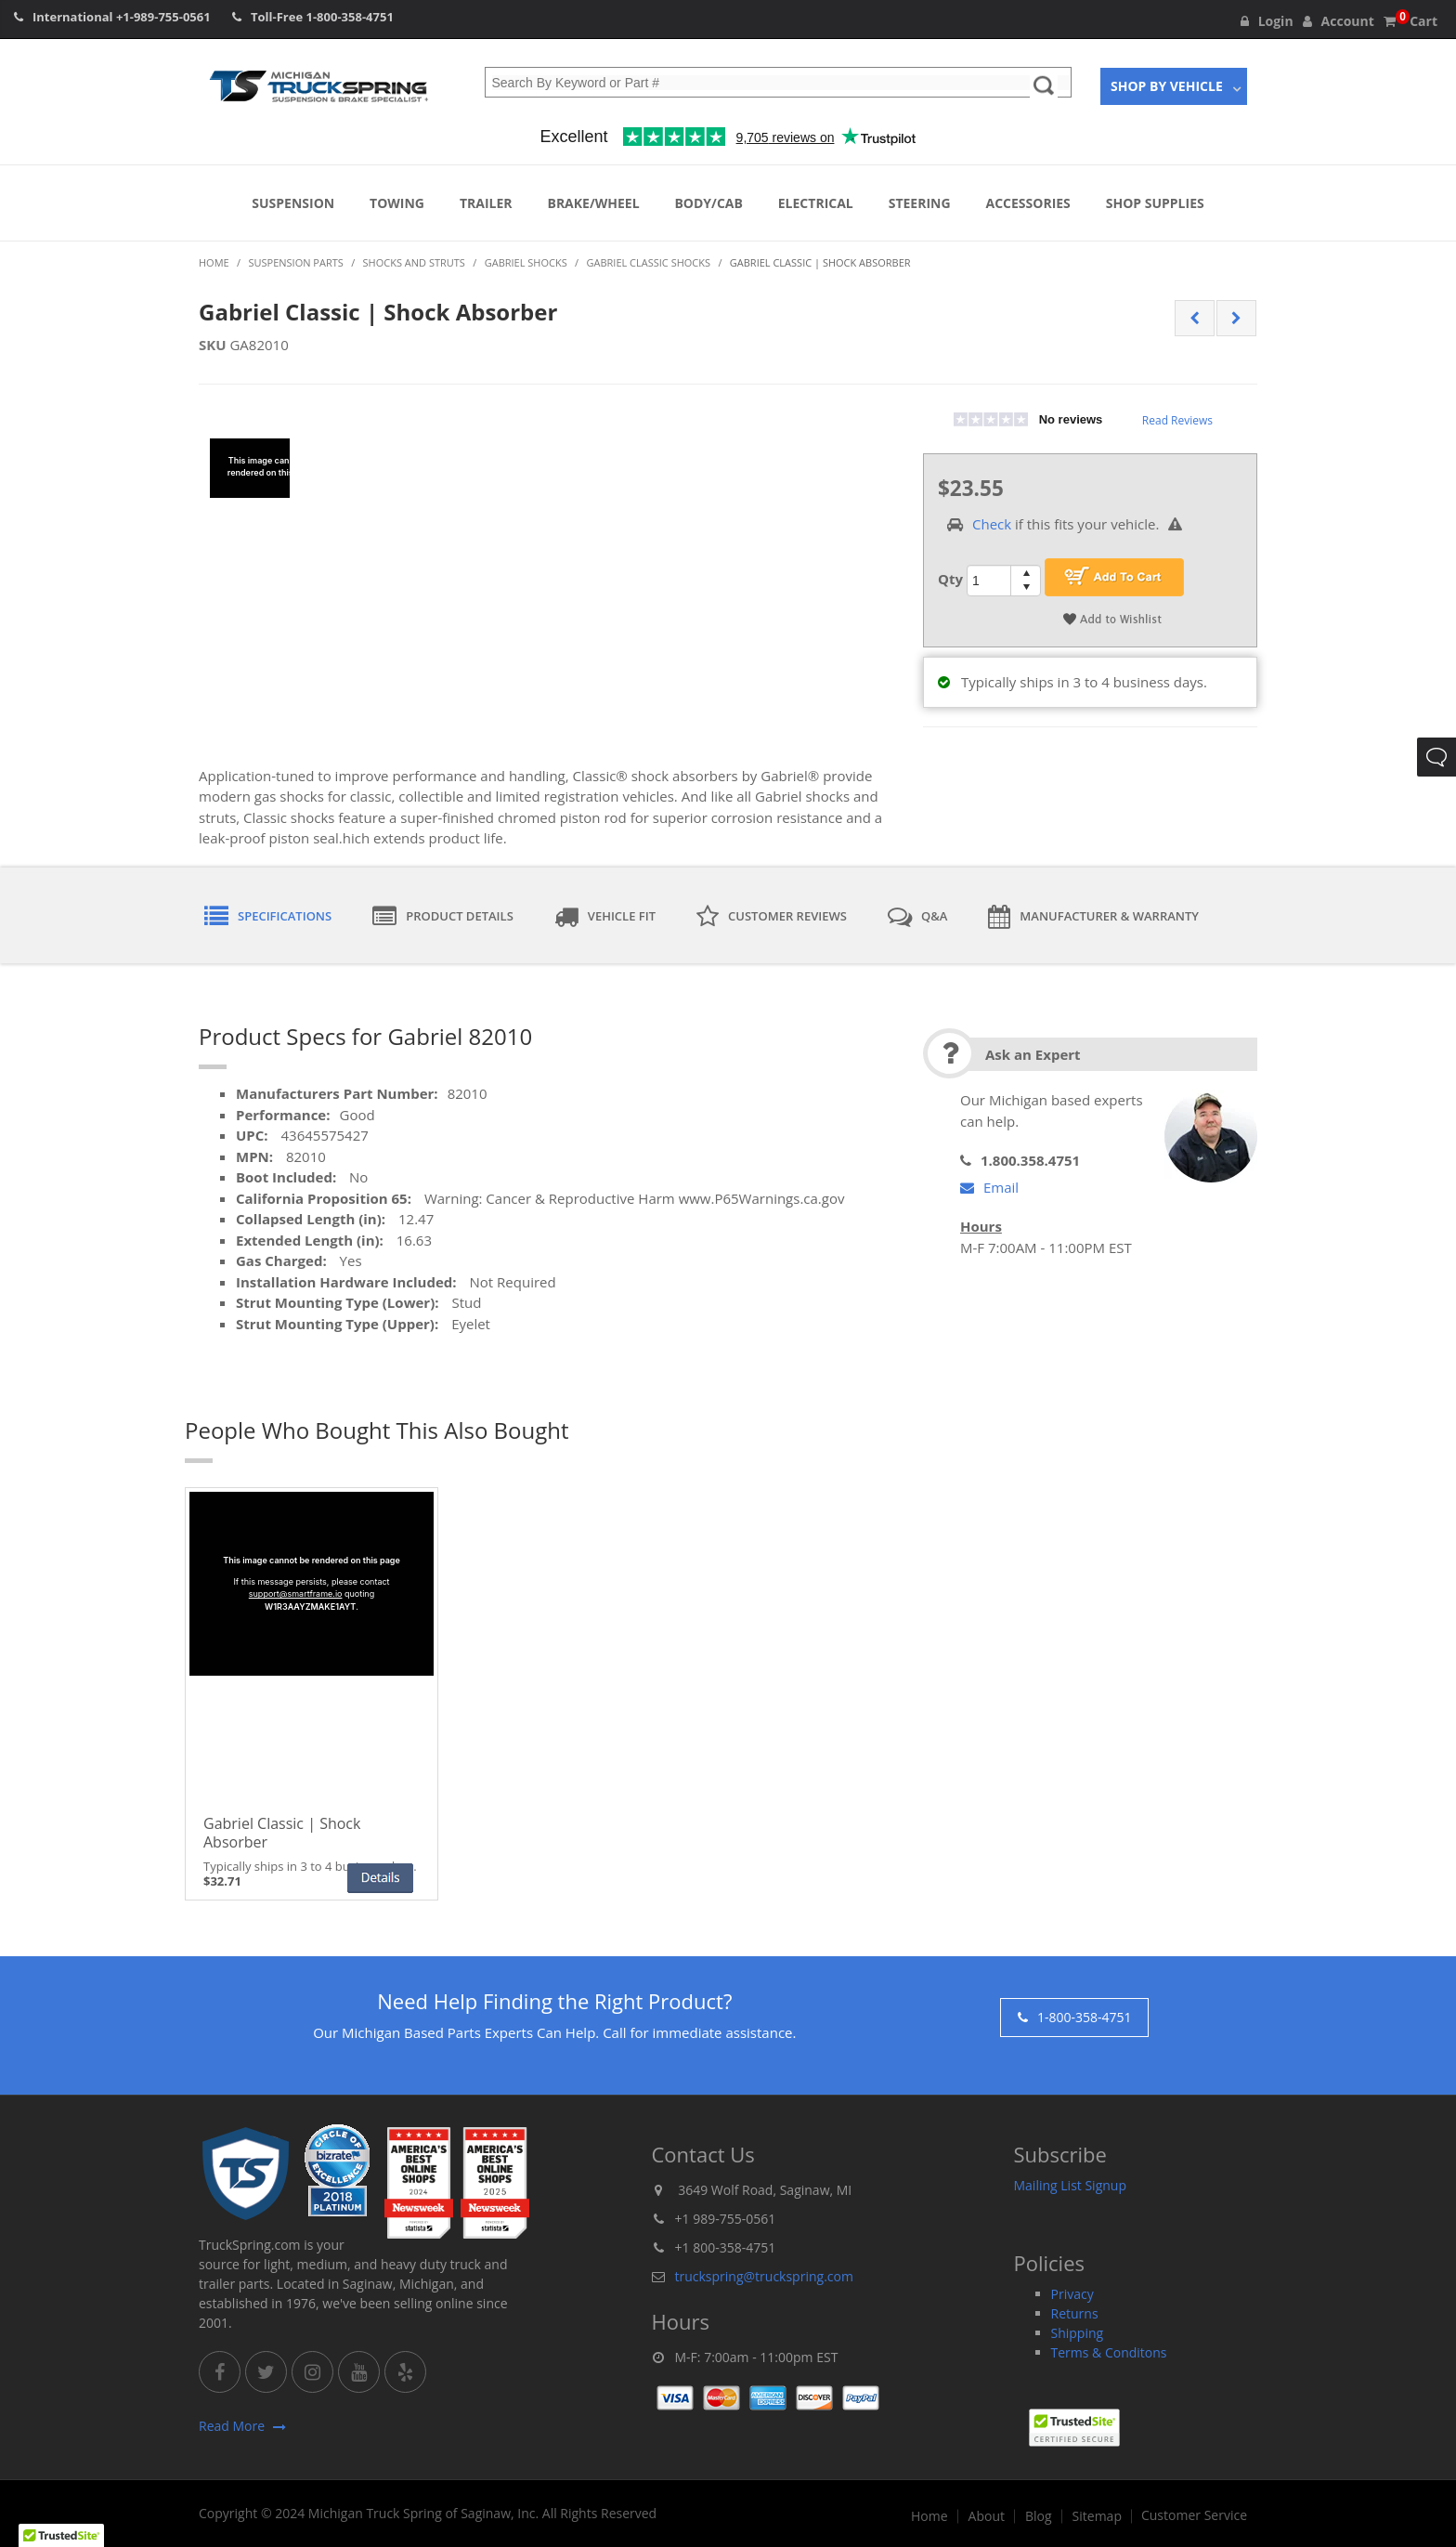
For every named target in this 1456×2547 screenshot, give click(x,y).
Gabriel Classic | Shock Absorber (281, 1832)
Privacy (1072, 2294)
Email (989, 1187)
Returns (1074, 2313)
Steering (920, 203)
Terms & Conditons (1109, 2352)
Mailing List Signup (1070, 2185)
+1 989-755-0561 (725, 2218)
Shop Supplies (1155, 203)
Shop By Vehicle (1167, 86)
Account (1338, 21)
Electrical (815, 203)
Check (991, 524)
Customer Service (1194, 2515)
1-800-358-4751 (350, 16)
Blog (1038, 2516)
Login (1267, 21)
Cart (1410, 21)
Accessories (1028, 203)
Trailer (486, 203)
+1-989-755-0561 (163, 16)
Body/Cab (708, 203)
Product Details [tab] (443, 917)
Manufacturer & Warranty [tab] (1093, 917)
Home (929, 2516)
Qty (950, 578)
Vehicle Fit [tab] (605, 917)
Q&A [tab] (917, 917)
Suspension (293, 203)
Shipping (1077, 2333)
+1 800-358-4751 (725, 2247)
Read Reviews (1177, 420)
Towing (397, 203)
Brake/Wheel (593, 203)
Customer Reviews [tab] (771, 917)
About (986, 2516)
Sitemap (1097, 2516)
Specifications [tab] (268, 917)
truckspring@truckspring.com (764, 2276)
